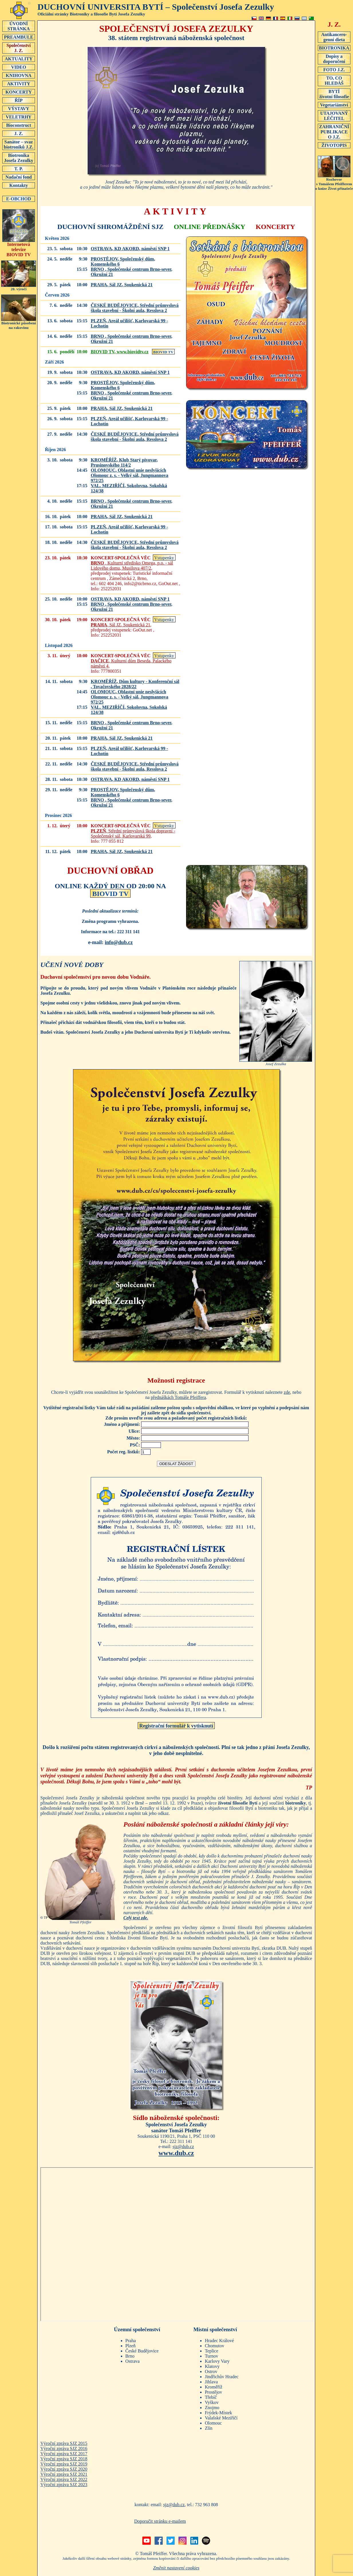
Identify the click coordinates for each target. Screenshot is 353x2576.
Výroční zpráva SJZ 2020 (63, 2469)
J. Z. (19, 133)
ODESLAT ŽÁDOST (176, 1464)
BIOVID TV (163, 352)
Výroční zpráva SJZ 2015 (63, 2443)
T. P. (19, 168)
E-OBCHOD (19, 198)
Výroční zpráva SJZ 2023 (63, 2484)
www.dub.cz (176, 2153)
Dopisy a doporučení (334, 59)
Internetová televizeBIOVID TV (18, 247)
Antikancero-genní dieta (334, 37)
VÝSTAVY (19, 108)
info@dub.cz (119, 942)
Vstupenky (164, 557)
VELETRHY (19, 116)
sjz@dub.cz (183, 2146)
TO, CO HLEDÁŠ (334, 80)
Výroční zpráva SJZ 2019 (63, 2463)
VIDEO (19, 67)
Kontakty (19, 185)
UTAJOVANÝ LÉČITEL (334, 115)
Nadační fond (19, 176)
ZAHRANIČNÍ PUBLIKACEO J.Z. (334, 131)
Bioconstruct (19, 125)
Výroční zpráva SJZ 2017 (63, 2453)
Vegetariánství (334, 104)
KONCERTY (19, 91)
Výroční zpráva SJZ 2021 (63, 2474)
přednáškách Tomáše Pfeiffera (178, 1397)
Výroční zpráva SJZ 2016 (63, 2448)
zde (287, 1392)
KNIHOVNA (19, 75)
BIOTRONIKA (334, 47)
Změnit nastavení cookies (176, 2567)
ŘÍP (19, 100)
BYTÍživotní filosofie (334, 94)
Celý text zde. (135, 1917)
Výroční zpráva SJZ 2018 (63, 2458)
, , (130, 248)
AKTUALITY (19, 58)
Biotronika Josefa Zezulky (19, 158)
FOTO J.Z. (334, 69)
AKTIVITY (19, 83)
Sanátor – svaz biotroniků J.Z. (19, 144)
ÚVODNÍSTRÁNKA (19, 26)
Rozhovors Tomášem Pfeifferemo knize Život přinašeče (334, 182)
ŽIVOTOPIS (334, 145)
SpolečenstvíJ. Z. (19, 48)
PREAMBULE (19, 37)
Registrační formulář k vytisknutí (176, 1726)
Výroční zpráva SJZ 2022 (63, 2479)
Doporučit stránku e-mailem (160, 2521)
